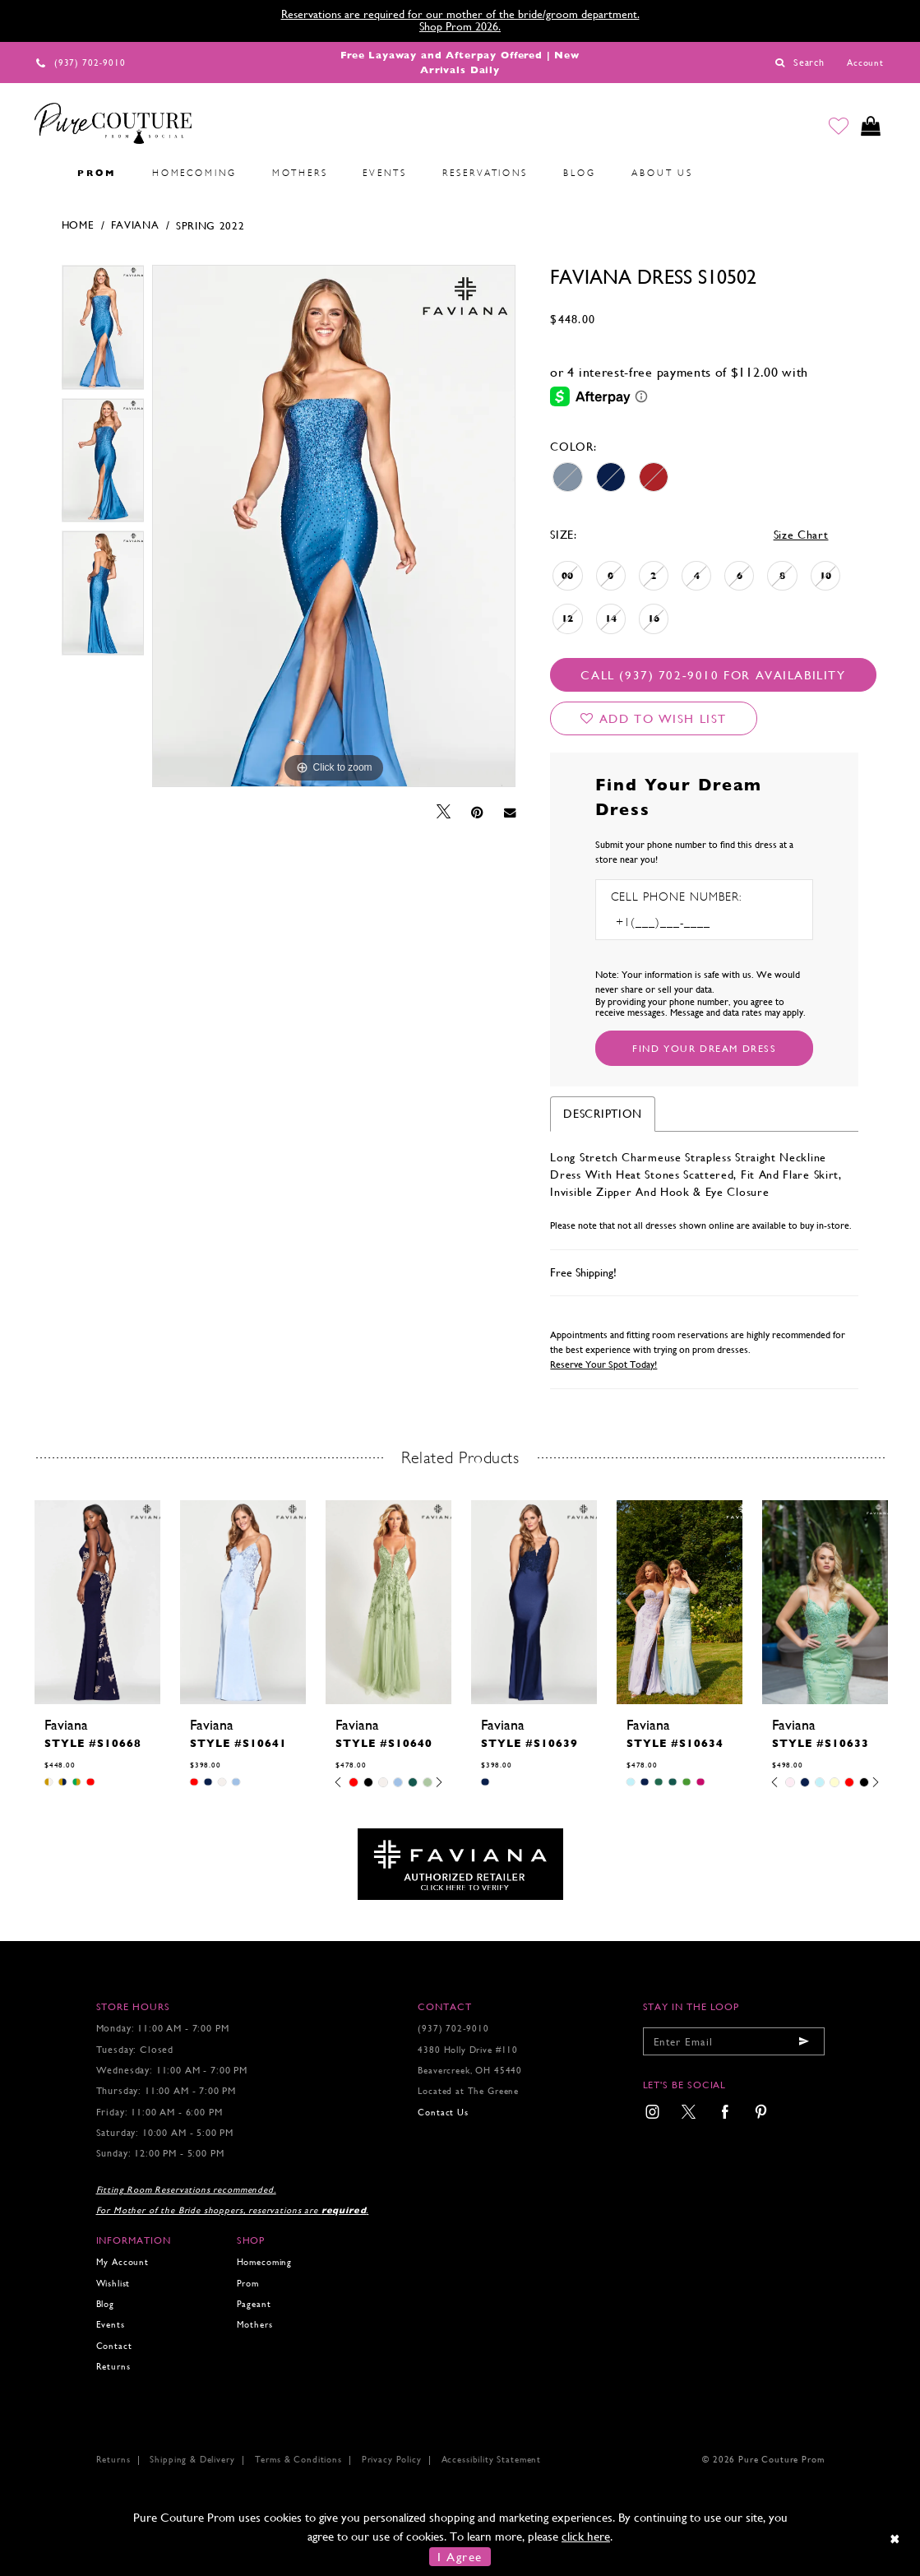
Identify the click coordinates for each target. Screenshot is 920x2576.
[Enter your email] (734, 2041)
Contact (114, 2346)
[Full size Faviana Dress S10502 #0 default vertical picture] (334, 526)
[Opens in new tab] (460, 1863)
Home (78, 225)
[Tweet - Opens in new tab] (444, 812)
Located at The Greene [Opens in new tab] (468, 2091)
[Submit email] (804, 2041)
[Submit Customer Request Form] (704, 1048)
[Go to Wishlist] (838, 126)
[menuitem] (41, 173)
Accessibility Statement (491, 2459)
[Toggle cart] (870, 126)
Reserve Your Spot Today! (603, 1364)
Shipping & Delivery (192, 2459)
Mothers (255, 2324)
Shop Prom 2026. (460, 26)
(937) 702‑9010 (453, 2028)
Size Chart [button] (801, 534)
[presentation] (97, 1602)
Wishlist (113, 2283)
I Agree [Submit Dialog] (460, 2557)
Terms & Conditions (298, 2459)
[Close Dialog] (895, 2538)
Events (110, 2324)
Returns (113, 2366)
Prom (248, 2283)
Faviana (135, 225)
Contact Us (443, 2112)
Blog (105, 2304)
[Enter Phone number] (681, 922)
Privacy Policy (392, 2459)
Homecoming (264, 2262)
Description (602, 1113)
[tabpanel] (103, 331)
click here (586, 2536)
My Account (122, 2262)
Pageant (254, 2304)
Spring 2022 (210, 226)
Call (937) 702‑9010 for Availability (712, 675)
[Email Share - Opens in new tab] (510, 812)
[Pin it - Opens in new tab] (477, 812)
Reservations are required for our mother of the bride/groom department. (460, 14)
